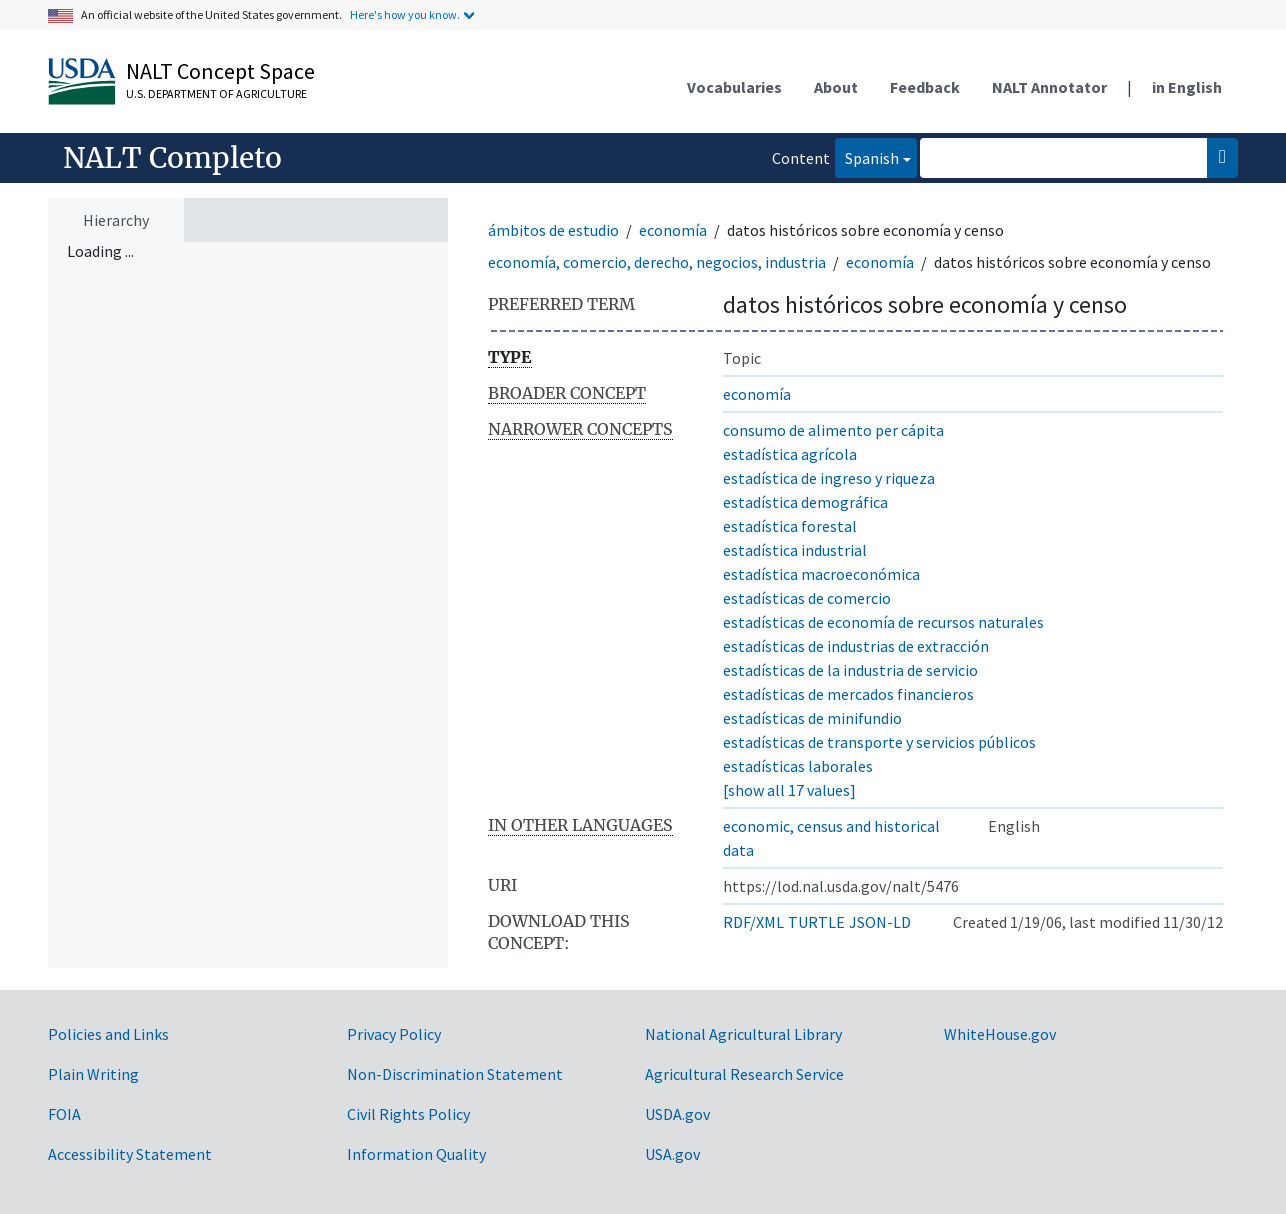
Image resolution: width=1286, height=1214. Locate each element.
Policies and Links (108, 1034)
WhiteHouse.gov (1000, 1034)
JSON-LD (880, 922)
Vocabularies (734, 87)
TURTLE (816, 922)
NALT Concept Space (220, 71)
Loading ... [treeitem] (100, 251)
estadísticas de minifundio (812, 718)
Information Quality (416, 1154)
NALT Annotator (1049, 87)
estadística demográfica (805, 502)
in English (1187, 87)
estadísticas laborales (798, 766)
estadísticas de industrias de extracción (856, 646)
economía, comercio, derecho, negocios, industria (657, 262)
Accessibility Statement (130, 1154)
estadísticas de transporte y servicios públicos (879, 742)
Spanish (867, 156)
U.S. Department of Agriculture (216, 93)
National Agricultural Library (743, 1034)
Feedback (925, 87)
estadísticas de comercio (807, 598)
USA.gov (672, 1154)
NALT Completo (172, 158)
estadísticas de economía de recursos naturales (883, 622)
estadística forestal (790, 526)
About (836, 87)
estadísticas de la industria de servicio (850, 670)
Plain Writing (93, 1074)
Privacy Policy (394, 1034)
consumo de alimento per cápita (833, 430)
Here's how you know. (405, 14)
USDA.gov (677, 1114)
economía (673, 230)
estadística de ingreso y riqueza (829, 478)
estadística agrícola (790, 454)
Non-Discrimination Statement (455, 1074)
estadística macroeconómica (821, 574)
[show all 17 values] (789, 790)
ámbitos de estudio (553, 230)
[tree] (248, 605)
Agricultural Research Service (744, 1074)
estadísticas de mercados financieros (848, 694)
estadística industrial (795, 550)
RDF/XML (753, 922)
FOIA (64, 1114)
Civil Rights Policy (408, 1114)
